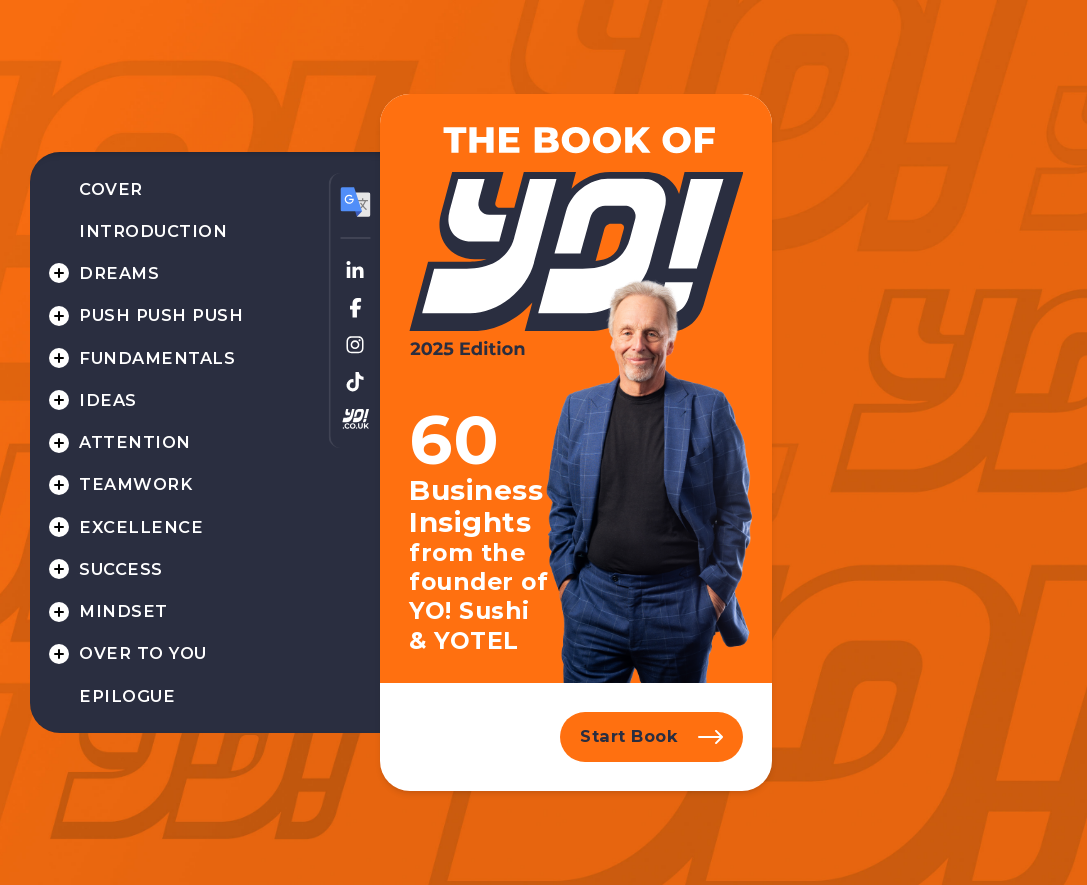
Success (120, 569)
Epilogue (127, 696)
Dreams (119, 273)
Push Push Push (161, 315)
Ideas (107, 400)
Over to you (142, 653)
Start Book (629, 736)
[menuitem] (179, 189)
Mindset (123, 611)
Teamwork (135, 484)
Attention (134, 442)
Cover (110, 189)
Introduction (153, 231)
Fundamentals (157, 358)
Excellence (141, 527)
